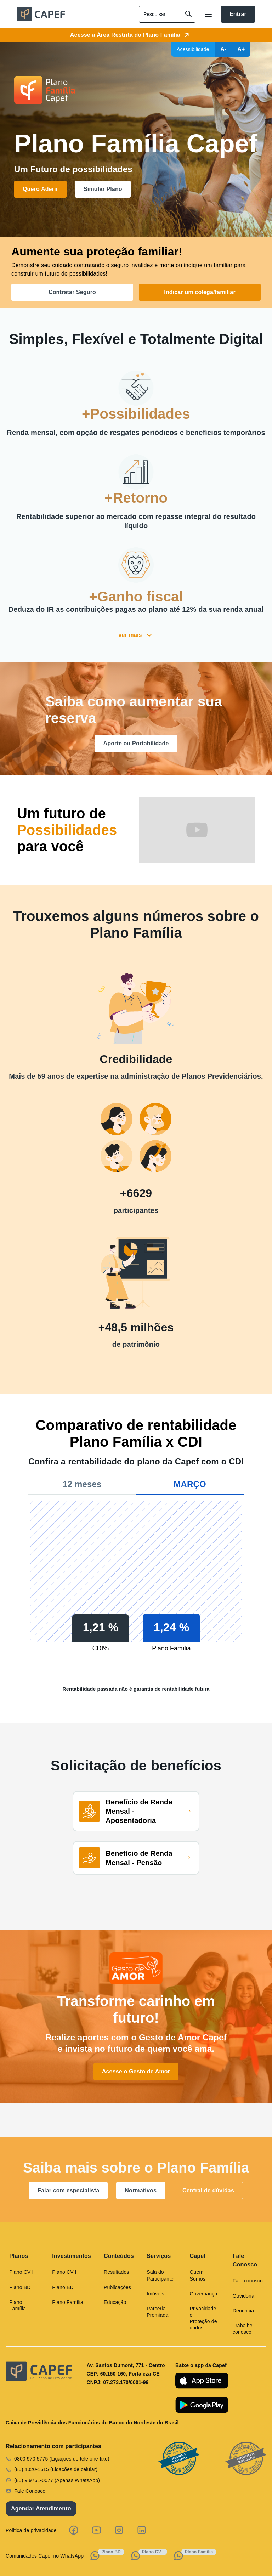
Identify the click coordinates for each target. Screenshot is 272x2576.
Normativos (141, 2190)
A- (223, 49)
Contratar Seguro (72, 292)
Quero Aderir (40, 189)
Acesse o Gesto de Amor (136, 2071)
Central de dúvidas (208, 2190)
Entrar (238, 14)
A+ (241, 49)
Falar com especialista (68, 2190)
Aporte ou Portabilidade (136, 743)
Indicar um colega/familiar (200, 292)
